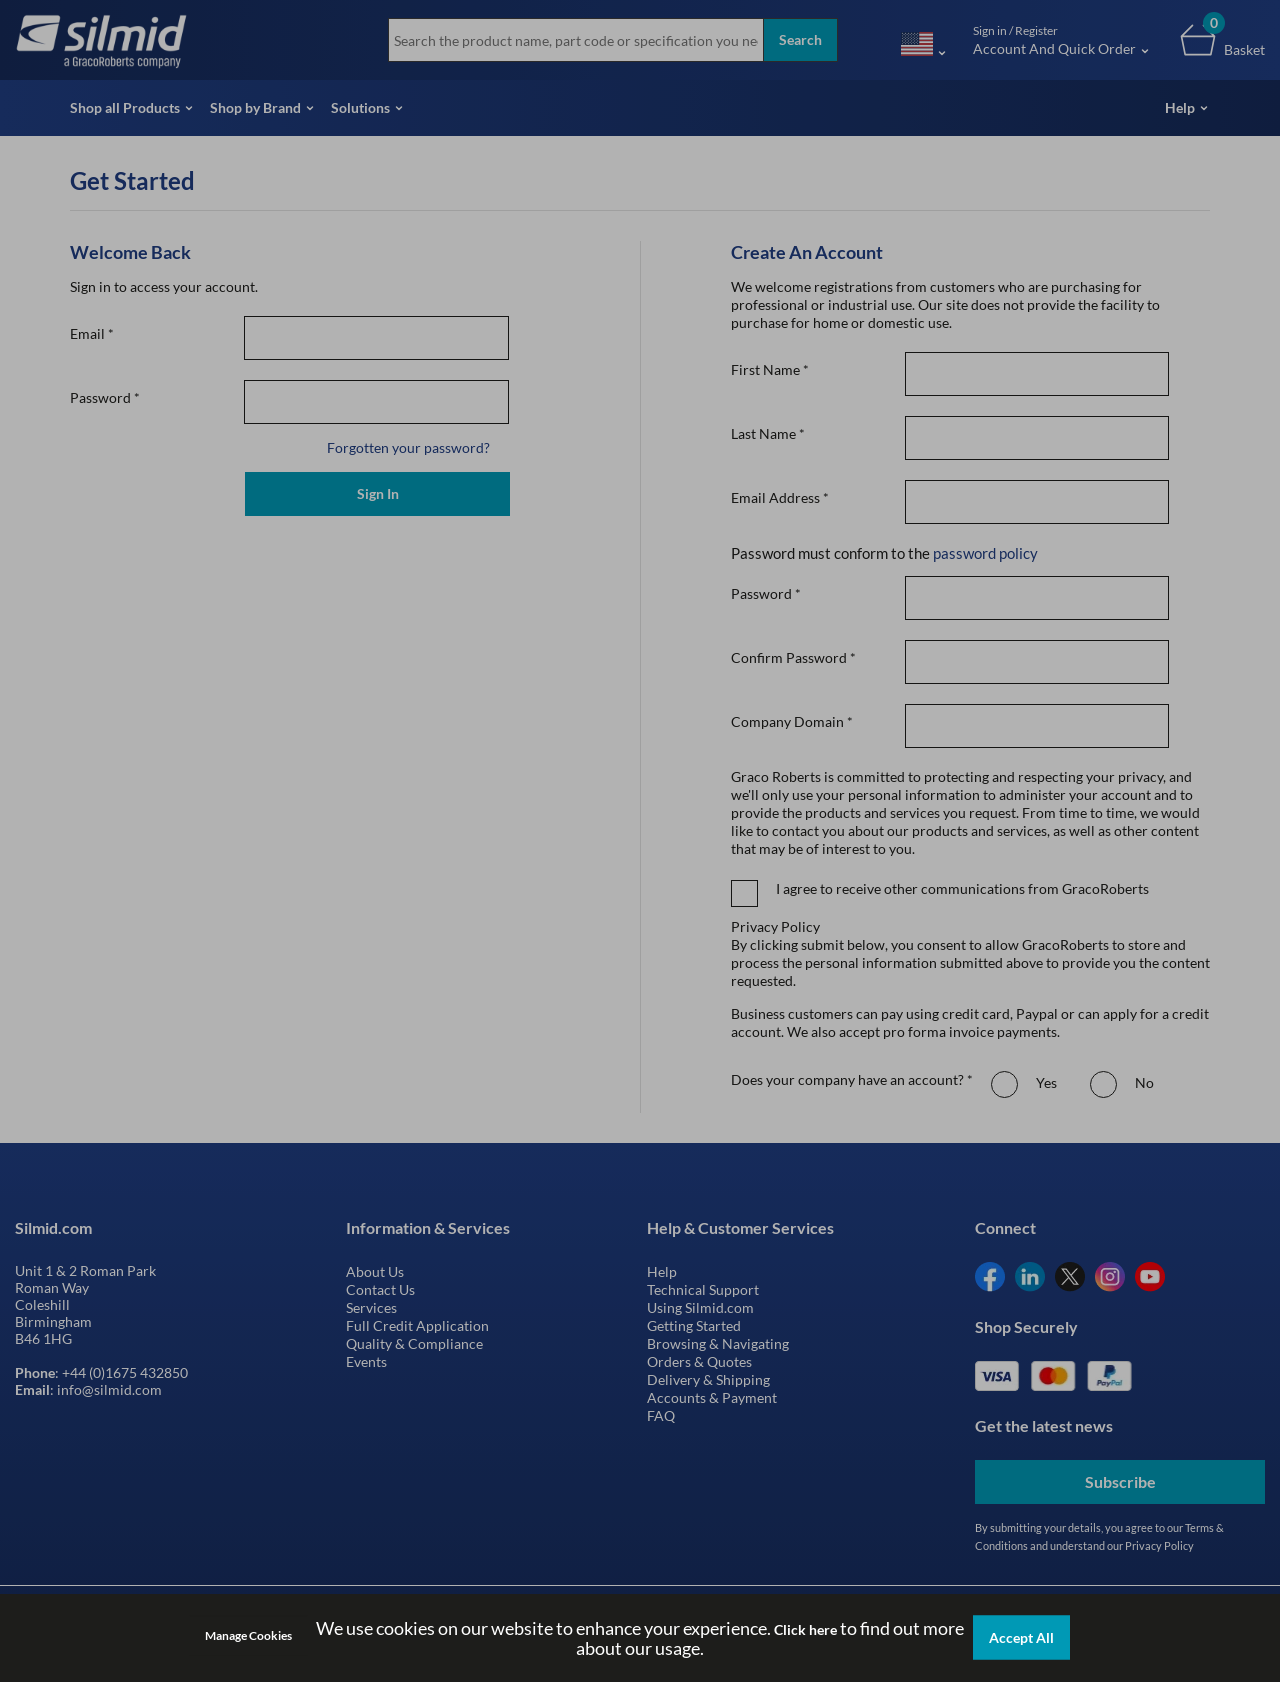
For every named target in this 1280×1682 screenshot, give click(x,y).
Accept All (1021, 1637)
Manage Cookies (248, 1635)
